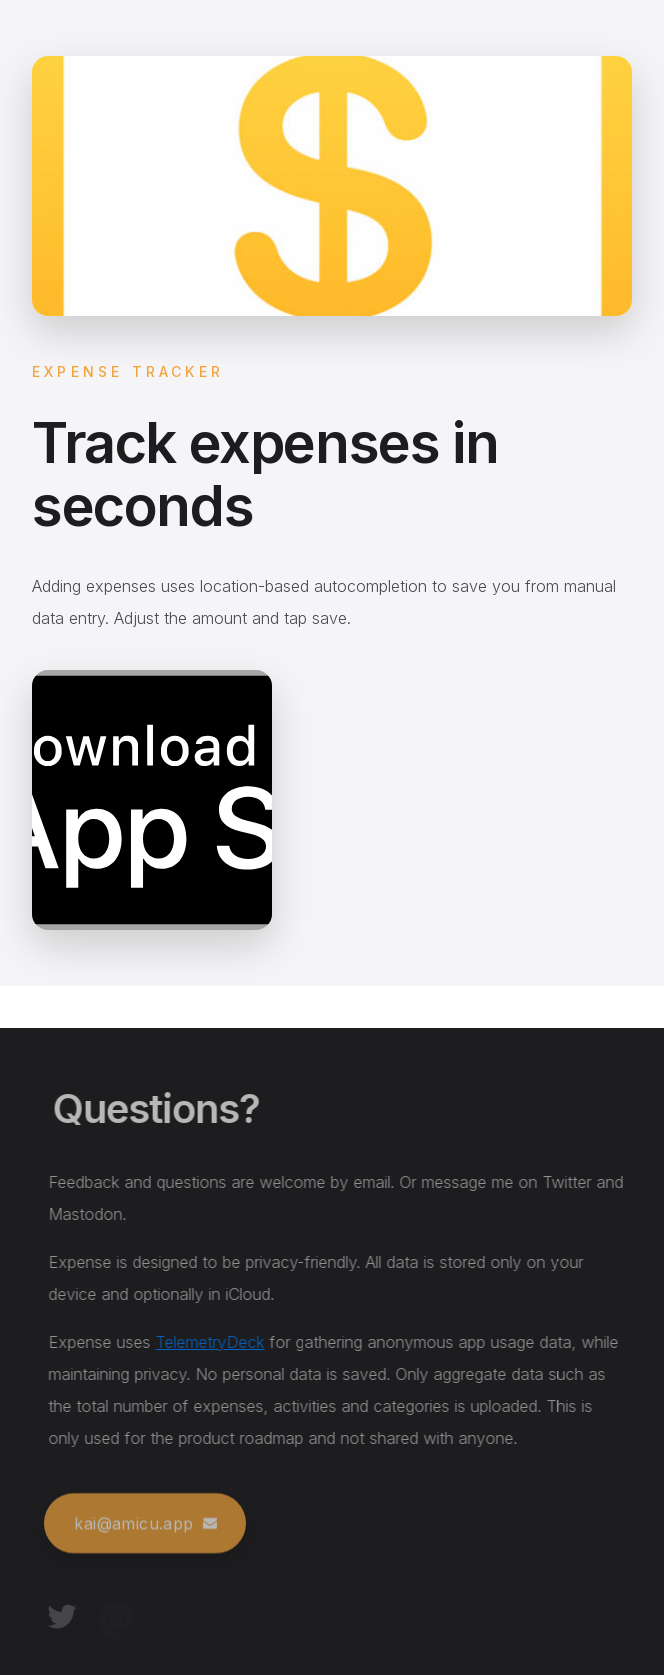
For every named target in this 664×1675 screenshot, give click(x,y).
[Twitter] (62, 1618)
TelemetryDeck (213, 1342)
